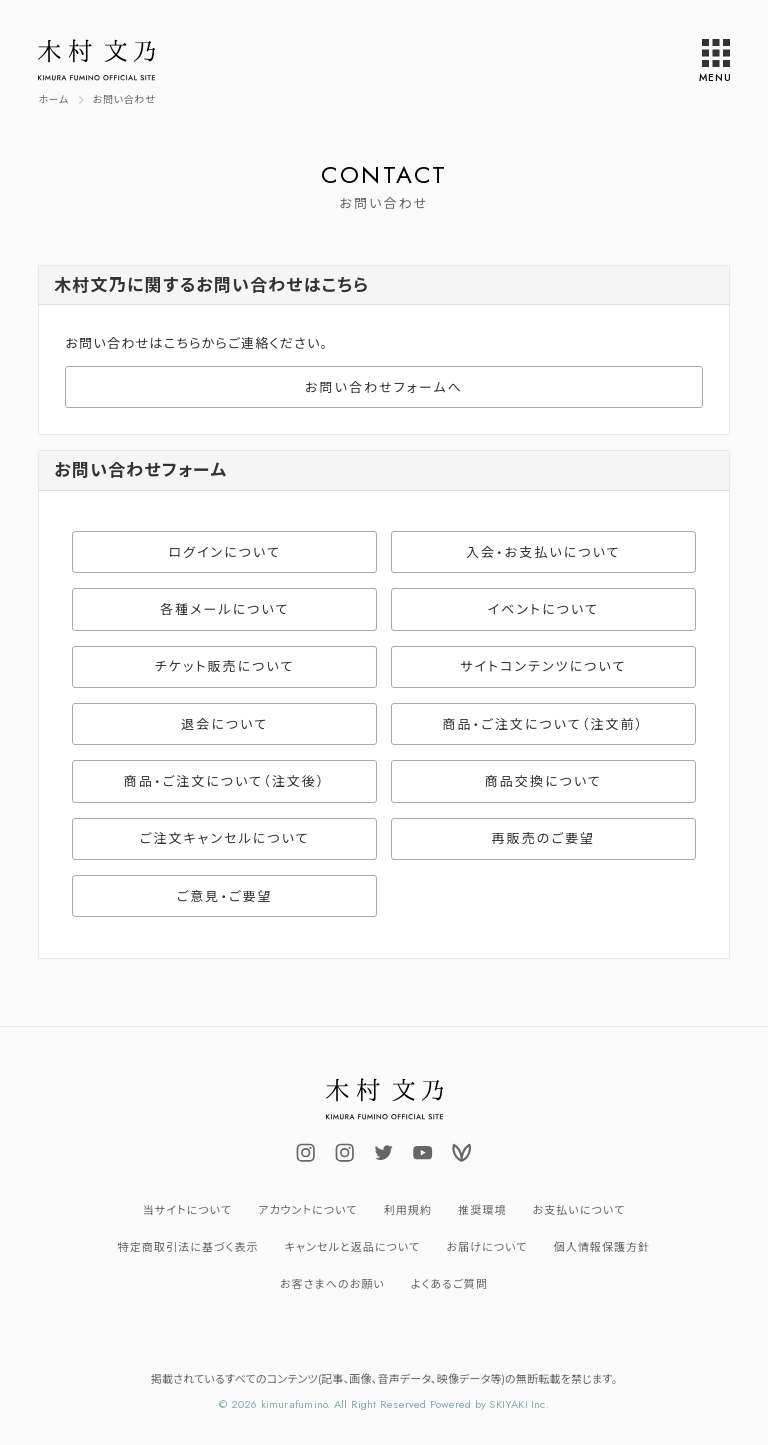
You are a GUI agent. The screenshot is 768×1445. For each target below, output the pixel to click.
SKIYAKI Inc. (519, 1404)
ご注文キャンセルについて (225, 838)
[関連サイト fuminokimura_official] (306, 1153)
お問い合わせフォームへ (384, 387)
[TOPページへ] (53, 100)
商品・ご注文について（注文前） (543, 724)
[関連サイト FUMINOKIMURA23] (384, 1153)
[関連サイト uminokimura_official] (345, 1153)
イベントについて (543, 609)
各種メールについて (225, 609)
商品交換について (543, 781)
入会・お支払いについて (543, 552)
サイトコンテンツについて (543, 666)
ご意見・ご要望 (225, 896)
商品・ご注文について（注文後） (225, 781)
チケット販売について (225, 666)
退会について (224, 724)
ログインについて (224, 552)
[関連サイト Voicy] (461, 1153)
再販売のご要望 (544, 838)
